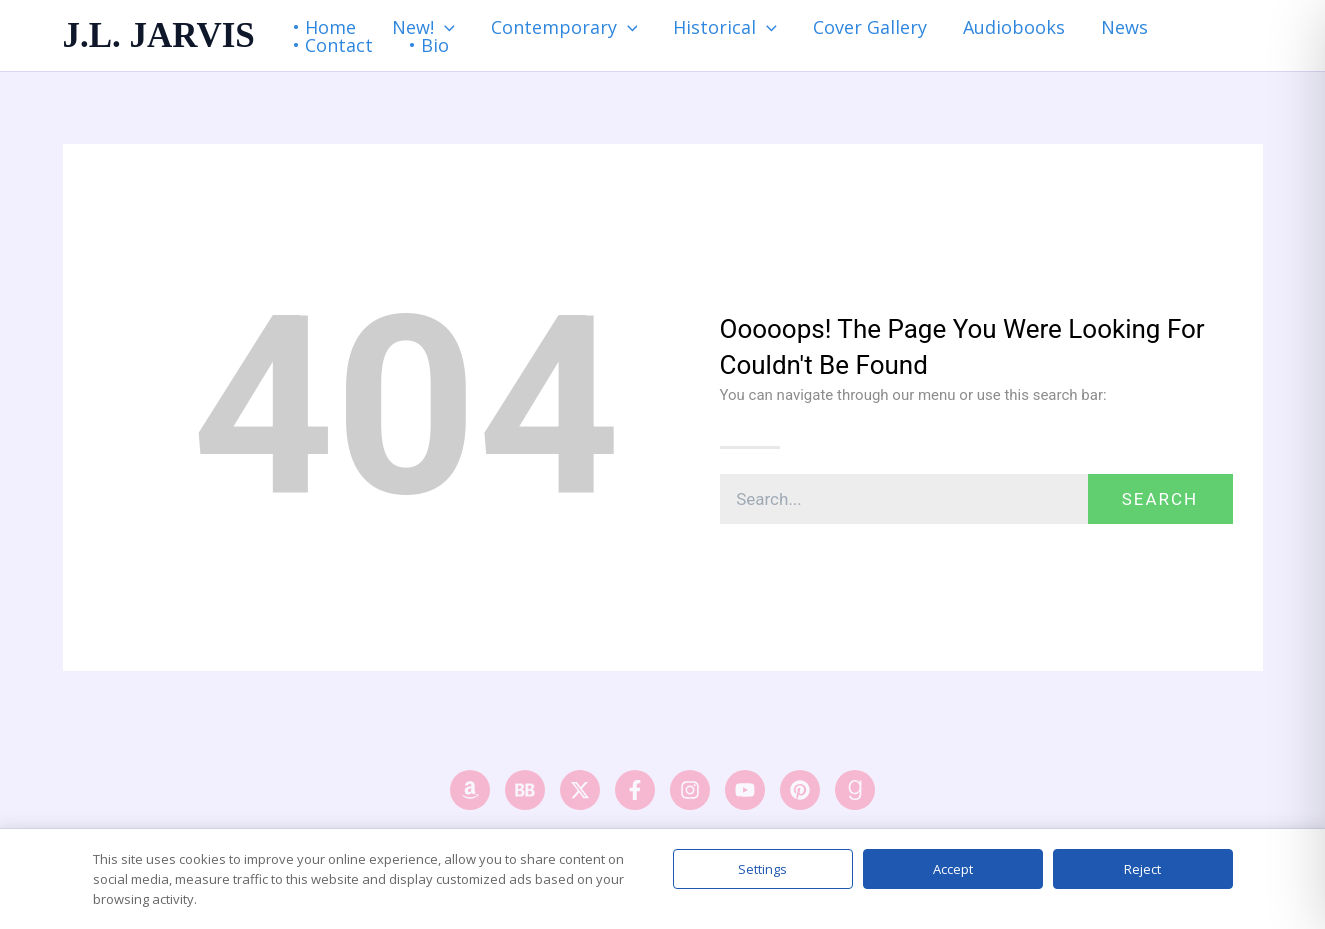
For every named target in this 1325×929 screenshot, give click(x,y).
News (1124, 27)
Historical (725, 27)
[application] (444, 27)
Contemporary (564, 27)
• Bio (429, 45)
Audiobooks (1014, 27)
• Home (324, 27)
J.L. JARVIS (159, 35)
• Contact (333, 45)
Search (1160, 499)
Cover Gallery (870, 27)
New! (423, 27)
